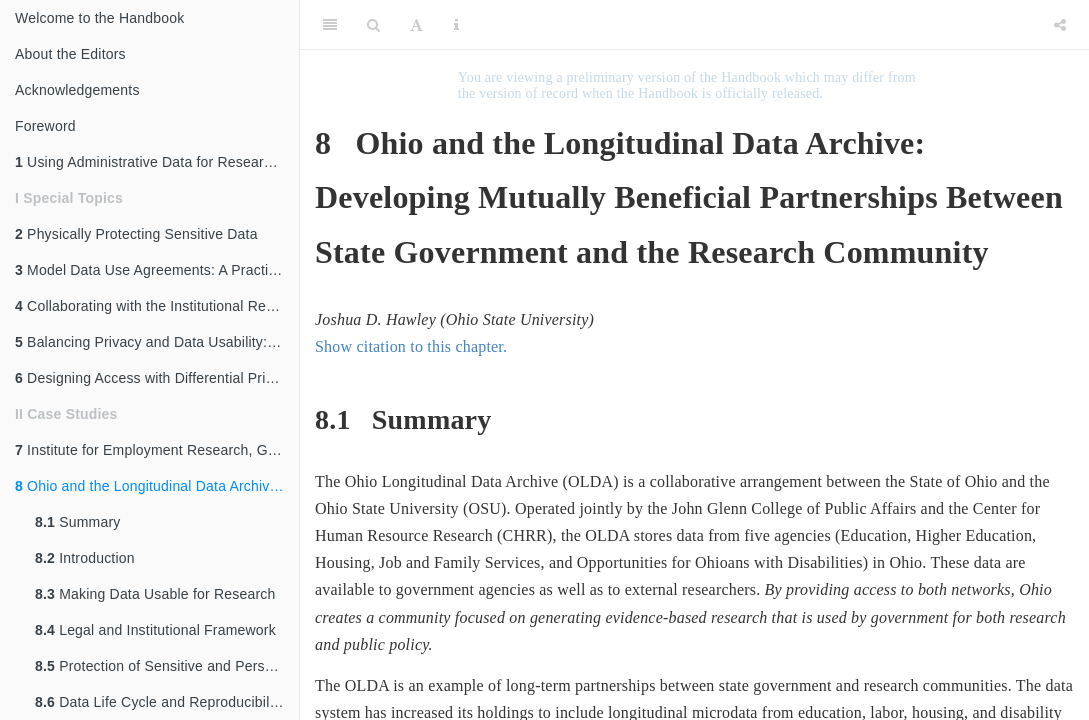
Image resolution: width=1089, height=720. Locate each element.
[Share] (1060, 25)
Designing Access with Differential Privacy (155, 378)
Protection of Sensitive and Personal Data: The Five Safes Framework (167, 666)
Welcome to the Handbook (99, 18)
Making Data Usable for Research (155, 594)
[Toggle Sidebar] (330, 25)
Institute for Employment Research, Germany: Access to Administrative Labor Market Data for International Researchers (157, 450)
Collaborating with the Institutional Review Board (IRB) (157, 306)
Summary (77, 522)
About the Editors (70, 54)
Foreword (45, 126)
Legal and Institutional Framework (155, 630)
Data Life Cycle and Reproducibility (159, 702)
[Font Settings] (416, 25)
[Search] (373, 25)
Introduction (85, 558)
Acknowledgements (77, 90)
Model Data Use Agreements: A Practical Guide (157, 270)
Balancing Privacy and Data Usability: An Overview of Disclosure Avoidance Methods (157, 342)
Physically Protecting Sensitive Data (136, 234)
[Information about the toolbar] (456, 25)
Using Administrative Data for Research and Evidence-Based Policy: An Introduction (157, 162)
